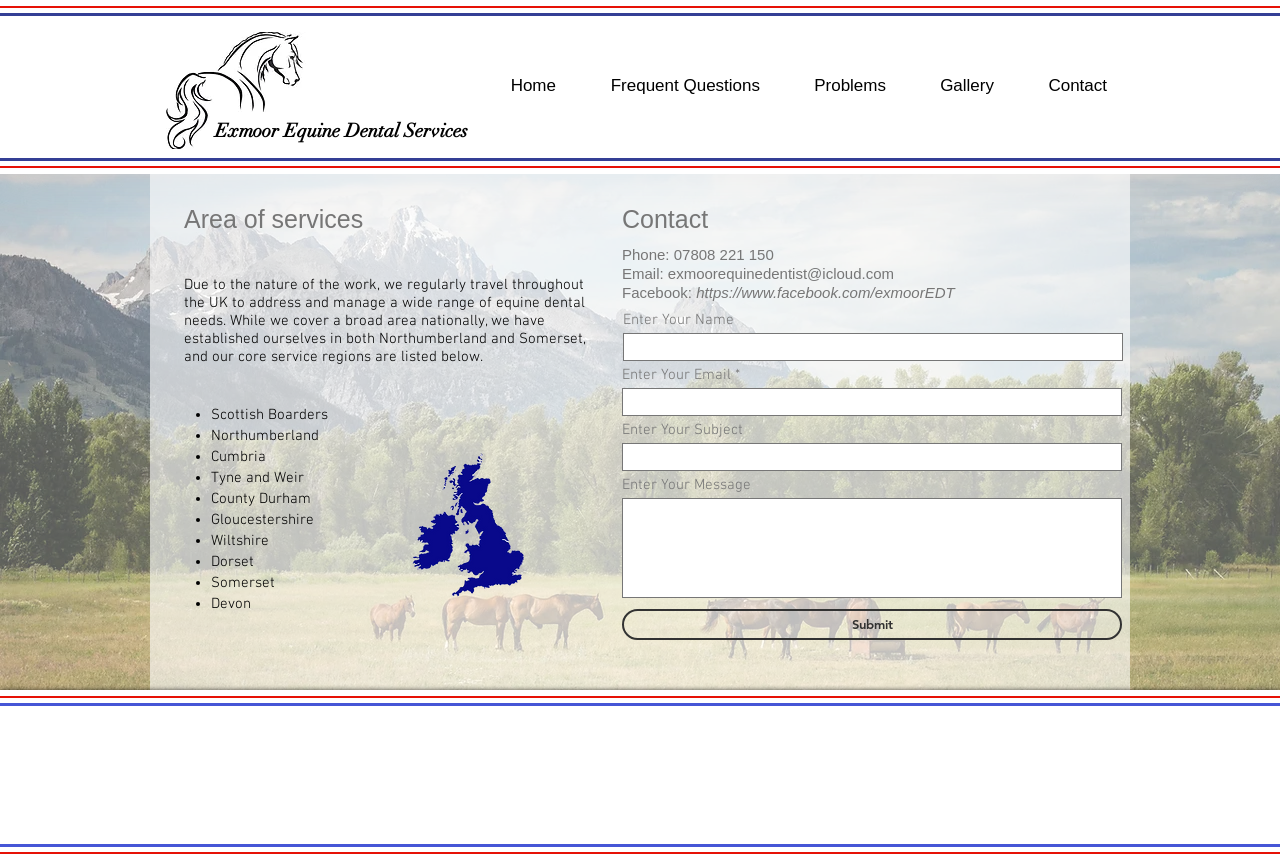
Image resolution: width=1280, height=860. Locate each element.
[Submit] (872, 624)
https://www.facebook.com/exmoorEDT (825, 292)
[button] (640, 774)
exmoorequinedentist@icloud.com (781, 273)
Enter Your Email (676, 375)
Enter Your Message (686, 485)
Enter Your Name (678, 320)
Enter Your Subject (682, 430)
